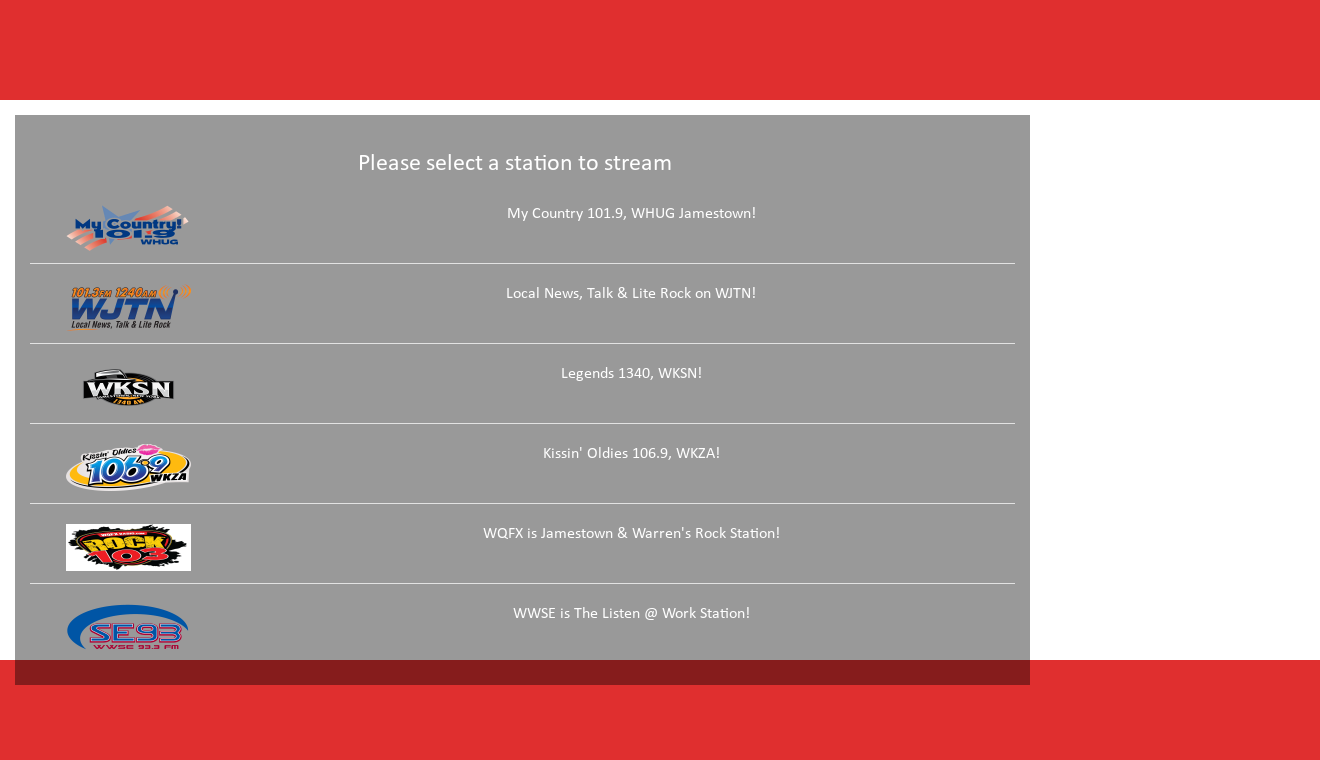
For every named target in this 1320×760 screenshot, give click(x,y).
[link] (522, 234)
